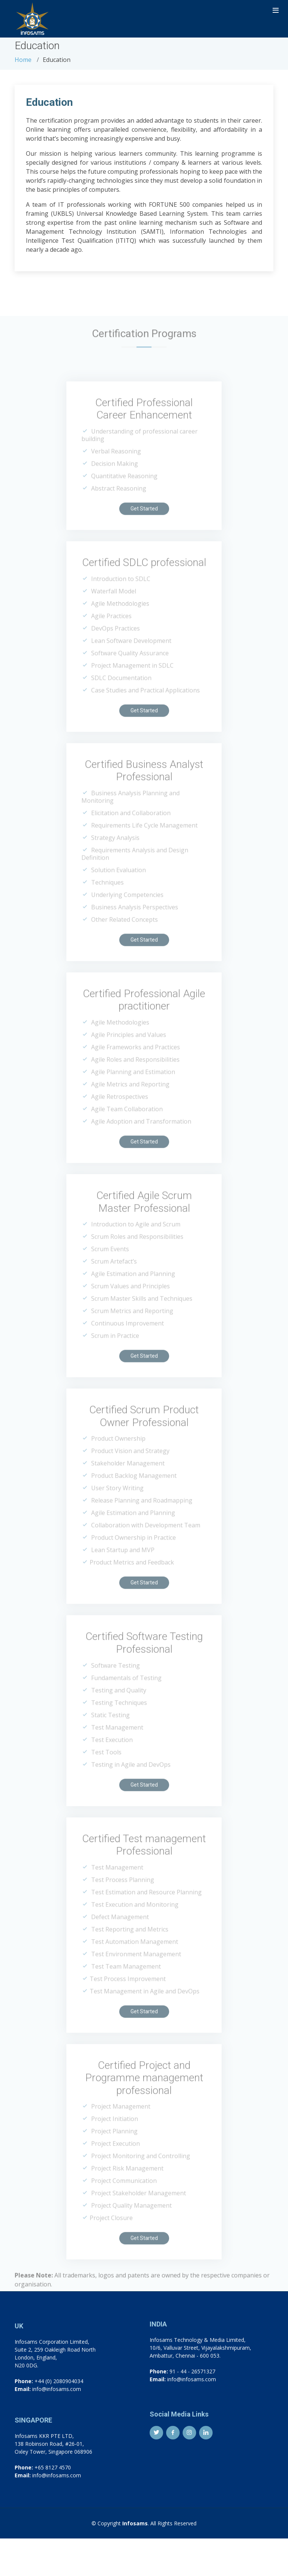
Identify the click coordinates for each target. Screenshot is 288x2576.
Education (49, 102)
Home (23, 60)
